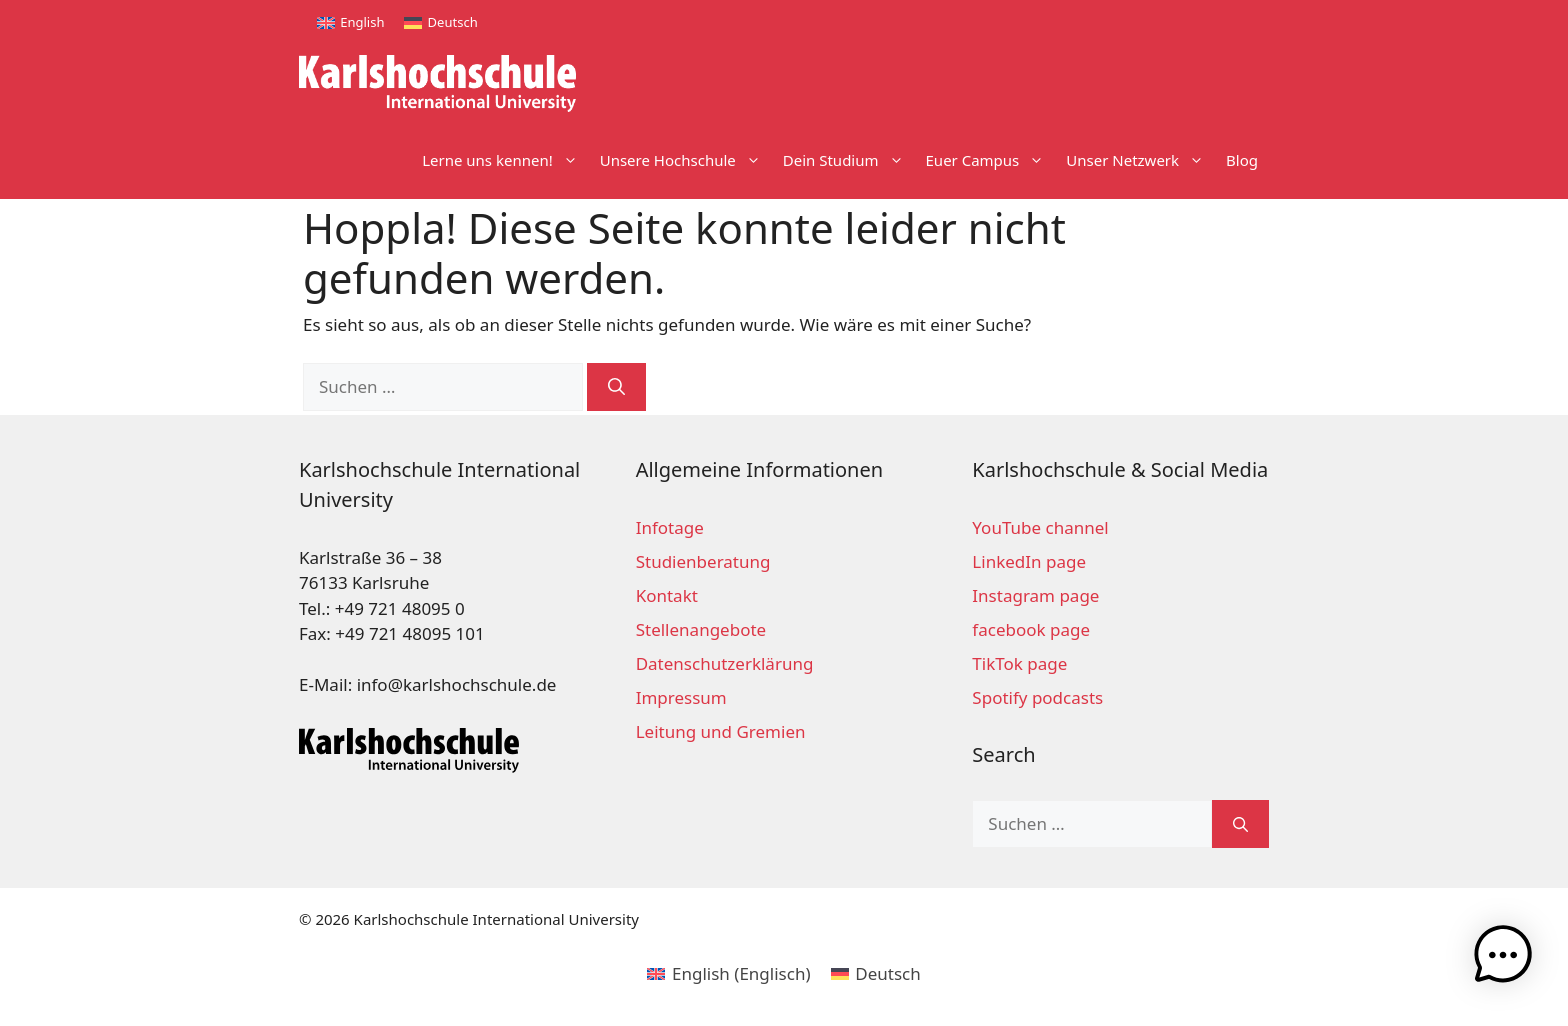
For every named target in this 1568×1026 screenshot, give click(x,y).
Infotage (670, 527)
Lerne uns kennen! (505, 160)
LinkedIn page (1029, 561)
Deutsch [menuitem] (453, 22)
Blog (1242, 160)
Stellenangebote (701, 629)
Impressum (681, 697)
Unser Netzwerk (1140, 160)
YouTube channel (1040, 527)
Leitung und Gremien (721, 731)
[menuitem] (350, 22)
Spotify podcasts (1037, 697)
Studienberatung (703, 561)
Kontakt (667, 595)
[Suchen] (616, 387)
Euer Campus (991, 160)
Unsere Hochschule (686, 160)
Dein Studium (849, 160)
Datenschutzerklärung (725, 663)
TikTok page (1019, 663)
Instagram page (1035, 595)
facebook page (1031, 629)
